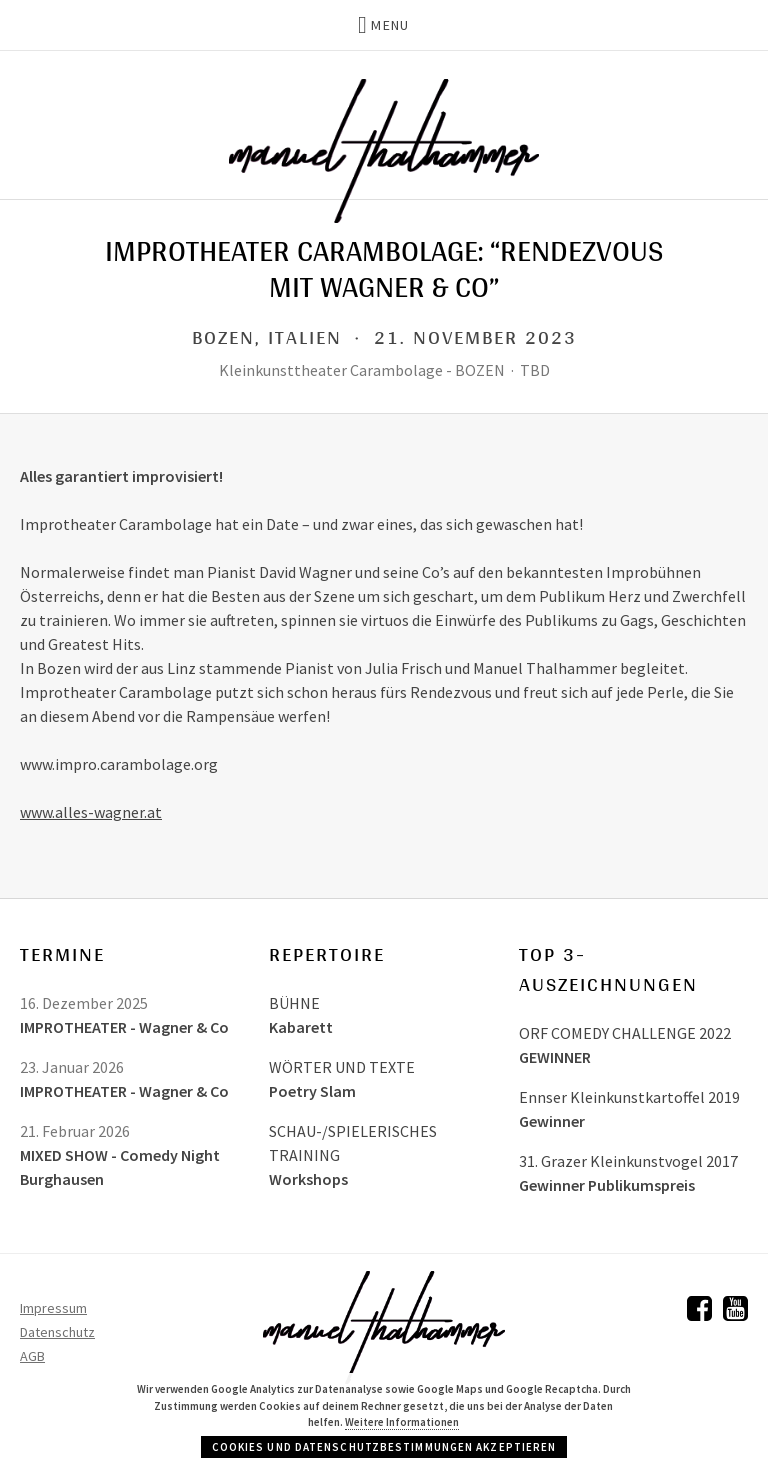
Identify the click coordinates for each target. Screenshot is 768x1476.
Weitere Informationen (402, 1422)
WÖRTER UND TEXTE (342, 1067)
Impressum (53, 1308)
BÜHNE (294, 1003)
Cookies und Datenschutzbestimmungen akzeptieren (384, 1447)
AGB (32, 1356)
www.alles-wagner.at (91, 812)
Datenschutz (57, 1332)
